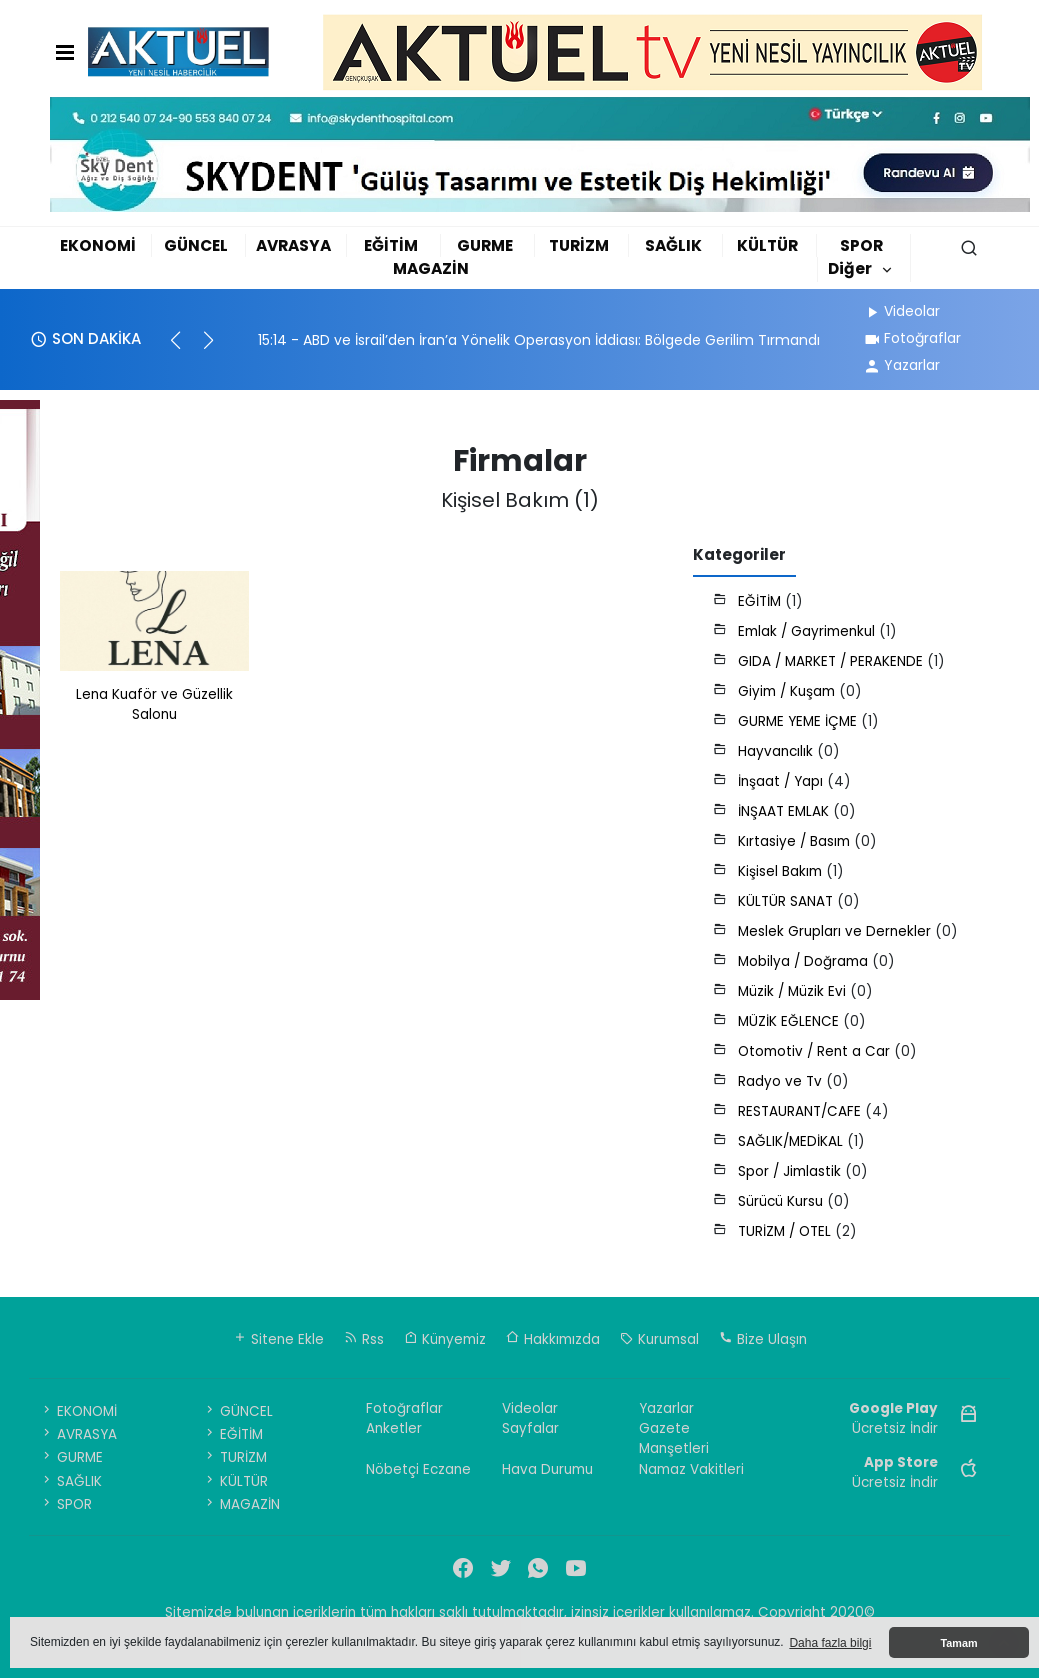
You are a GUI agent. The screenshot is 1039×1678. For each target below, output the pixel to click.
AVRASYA (293, 245)
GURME (485, 245)
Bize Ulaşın (763, 1339)
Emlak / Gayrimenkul (808, 631)
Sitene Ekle (278, 1339)
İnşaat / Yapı (782, 781)
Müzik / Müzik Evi (794, 991)
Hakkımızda (553, 1339)
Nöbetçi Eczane (418, 1469)
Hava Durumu (547, 1469)
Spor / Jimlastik (791, 1171)
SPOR (861, 245)
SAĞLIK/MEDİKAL (792, 1141)
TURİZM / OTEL (786, 1231)
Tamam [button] (958, 1643)
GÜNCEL (196, 245)
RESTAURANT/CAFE (801, 1111)
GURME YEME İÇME (799, 721)
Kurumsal (659, 1339)
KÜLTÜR (767, 245)
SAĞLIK (673, 245)
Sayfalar (530, 1428)
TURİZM (579, 245)
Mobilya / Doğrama (805, 961)
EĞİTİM (391, 245)
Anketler (394, 1428)
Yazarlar (901, 365)
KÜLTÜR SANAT (787, 901)
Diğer (850, 268)
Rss (364, 1339)
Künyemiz (445, 1339)
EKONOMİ (98, 245)
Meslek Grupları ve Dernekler (836, 931)
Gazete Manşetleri (674, 1438)
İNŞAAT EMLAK (785, 811)
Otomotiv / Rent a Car (816, 1051)
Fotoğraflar (912, 338)
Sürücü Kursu (782, 1201)
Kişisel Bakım (782, 871)
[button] (184, 349)
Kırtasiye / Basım (796, 841)
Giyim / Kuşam (788, 691)
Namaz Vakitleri (691, 1469)
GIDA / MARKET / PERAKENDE (832, 661)
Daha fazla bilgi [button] (830, 1643)
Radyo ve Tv (782, 1081)
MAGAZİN (431, 268)
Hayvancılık (777, 751)
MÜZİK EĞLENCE (790, 1021)
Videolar (901, 311)
